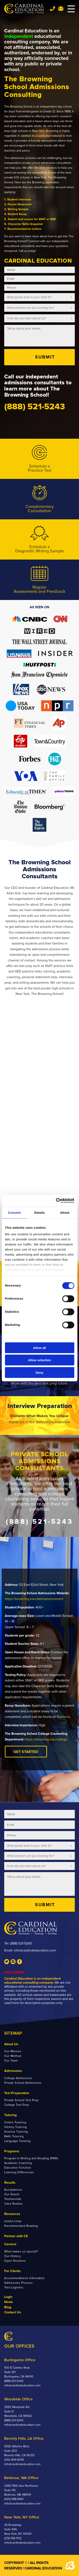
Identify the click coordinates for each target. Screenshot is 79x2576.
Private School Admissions (23, 2083)
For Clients (12, 2271)
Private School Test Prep (21, 2100)
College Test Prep (16, 2105)
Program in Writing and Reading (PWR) (31, 2158)
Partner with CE (16, 2236)
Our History (12, 2256)
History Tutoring (15, 2127)
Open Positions (15, 2261)
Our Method (12, 2056)
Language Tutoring (17, 2141)
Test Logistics (13, 2287)
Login (8, 2297)
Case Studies (13, 2203)
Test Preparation (16, 2093)
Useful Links (13, 2221)
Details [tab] (39, 1212)
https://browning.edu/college (46, 1739)
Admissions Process (18, 2283)
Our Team (11, 2060)
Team (61, 8)
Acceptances (13, 2189)
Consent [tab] (14, 1212)
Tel (52, 8)
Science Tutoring (16, 2131)
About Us (11, 2044)
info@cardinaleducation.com (35, 1950)
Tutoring (10, 2115)
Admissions (13, 2071)
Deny (39, 1372)
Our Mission (12, 2051)
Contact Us (12, 2312)
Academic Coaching (18, 2163)
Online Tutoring (15, 2122)
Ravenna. (64, 1717)
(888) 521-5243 (21, 1943)
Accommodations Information (24, 2278)
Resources (12, 2214)
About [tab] (64, 1212)
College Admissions (18, 2078)
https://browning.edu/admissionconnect (34, 1599)
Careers (10, 2244)
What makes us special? (21, 2251)
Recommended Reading (21, 2226)
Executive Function (17, 2167)
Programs (11, 2151)
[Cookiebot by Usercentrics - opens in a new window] (56, 1201)
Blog (7, 2307)
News (8, 2302)
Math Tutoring (14, 2136)
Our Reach (11, 2194)
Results (9, 2182)
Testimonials (12, 2199)
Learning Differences (19, 2172)
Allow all (39, 1347)
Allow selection (39, 1360)
